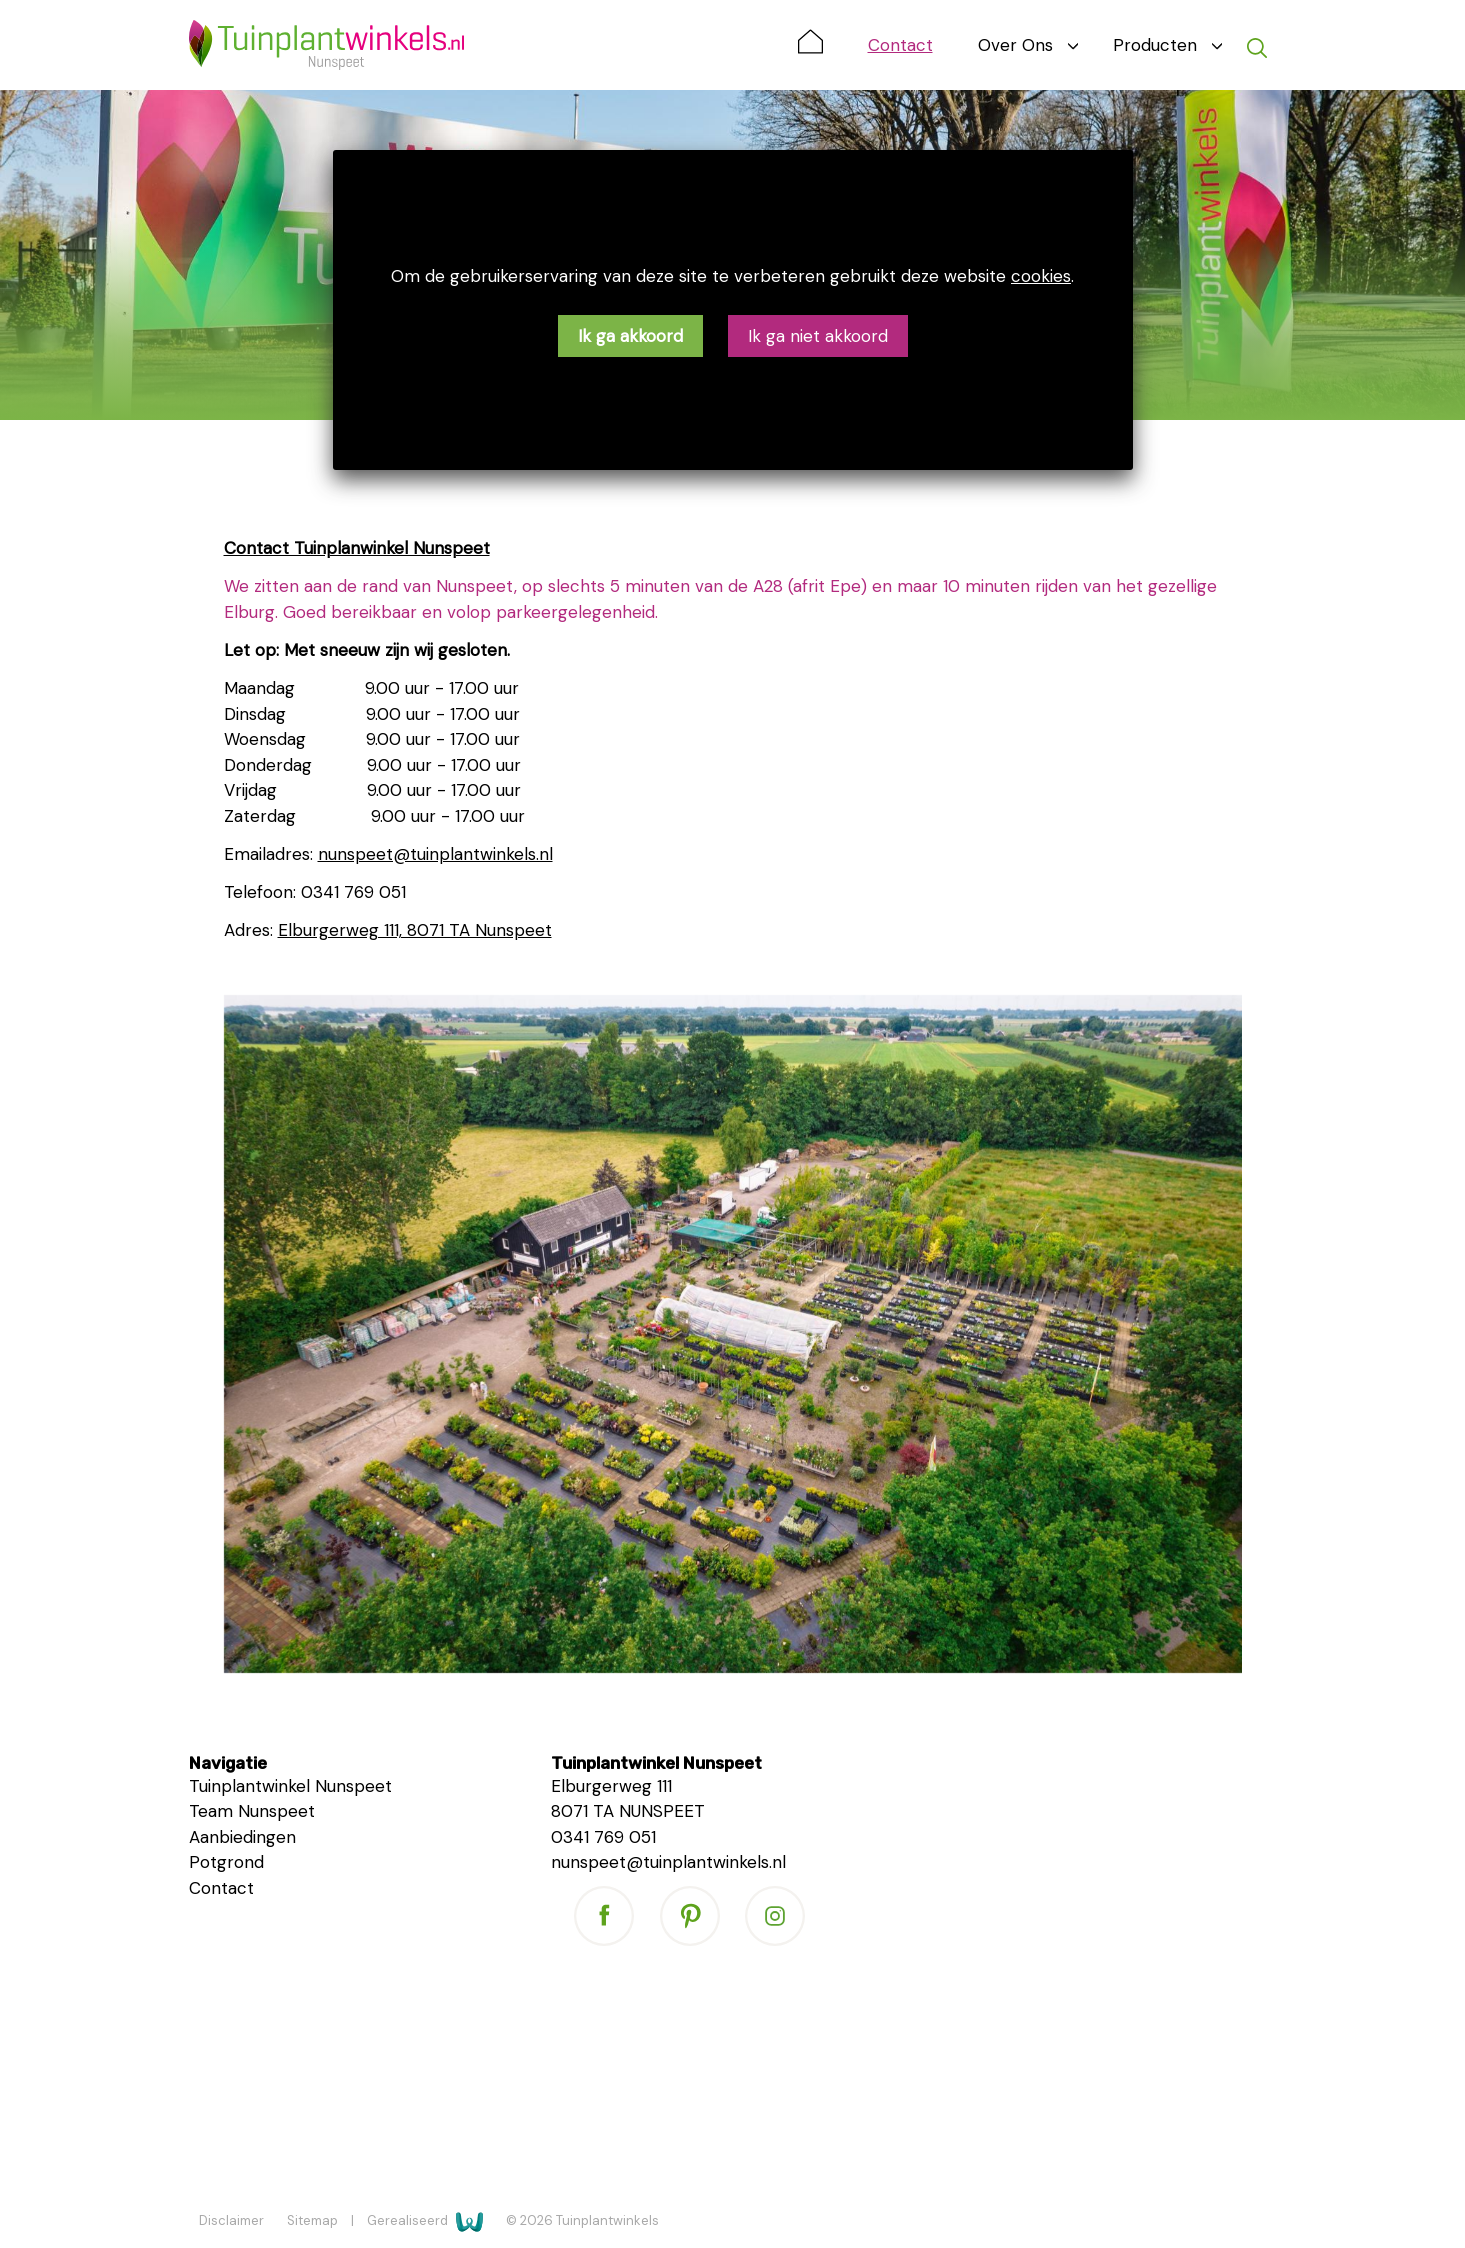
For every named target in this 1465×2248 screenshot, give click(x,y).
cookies (1041, 276)
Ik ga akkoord (630, 336)
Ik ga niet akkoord (818, 336)
